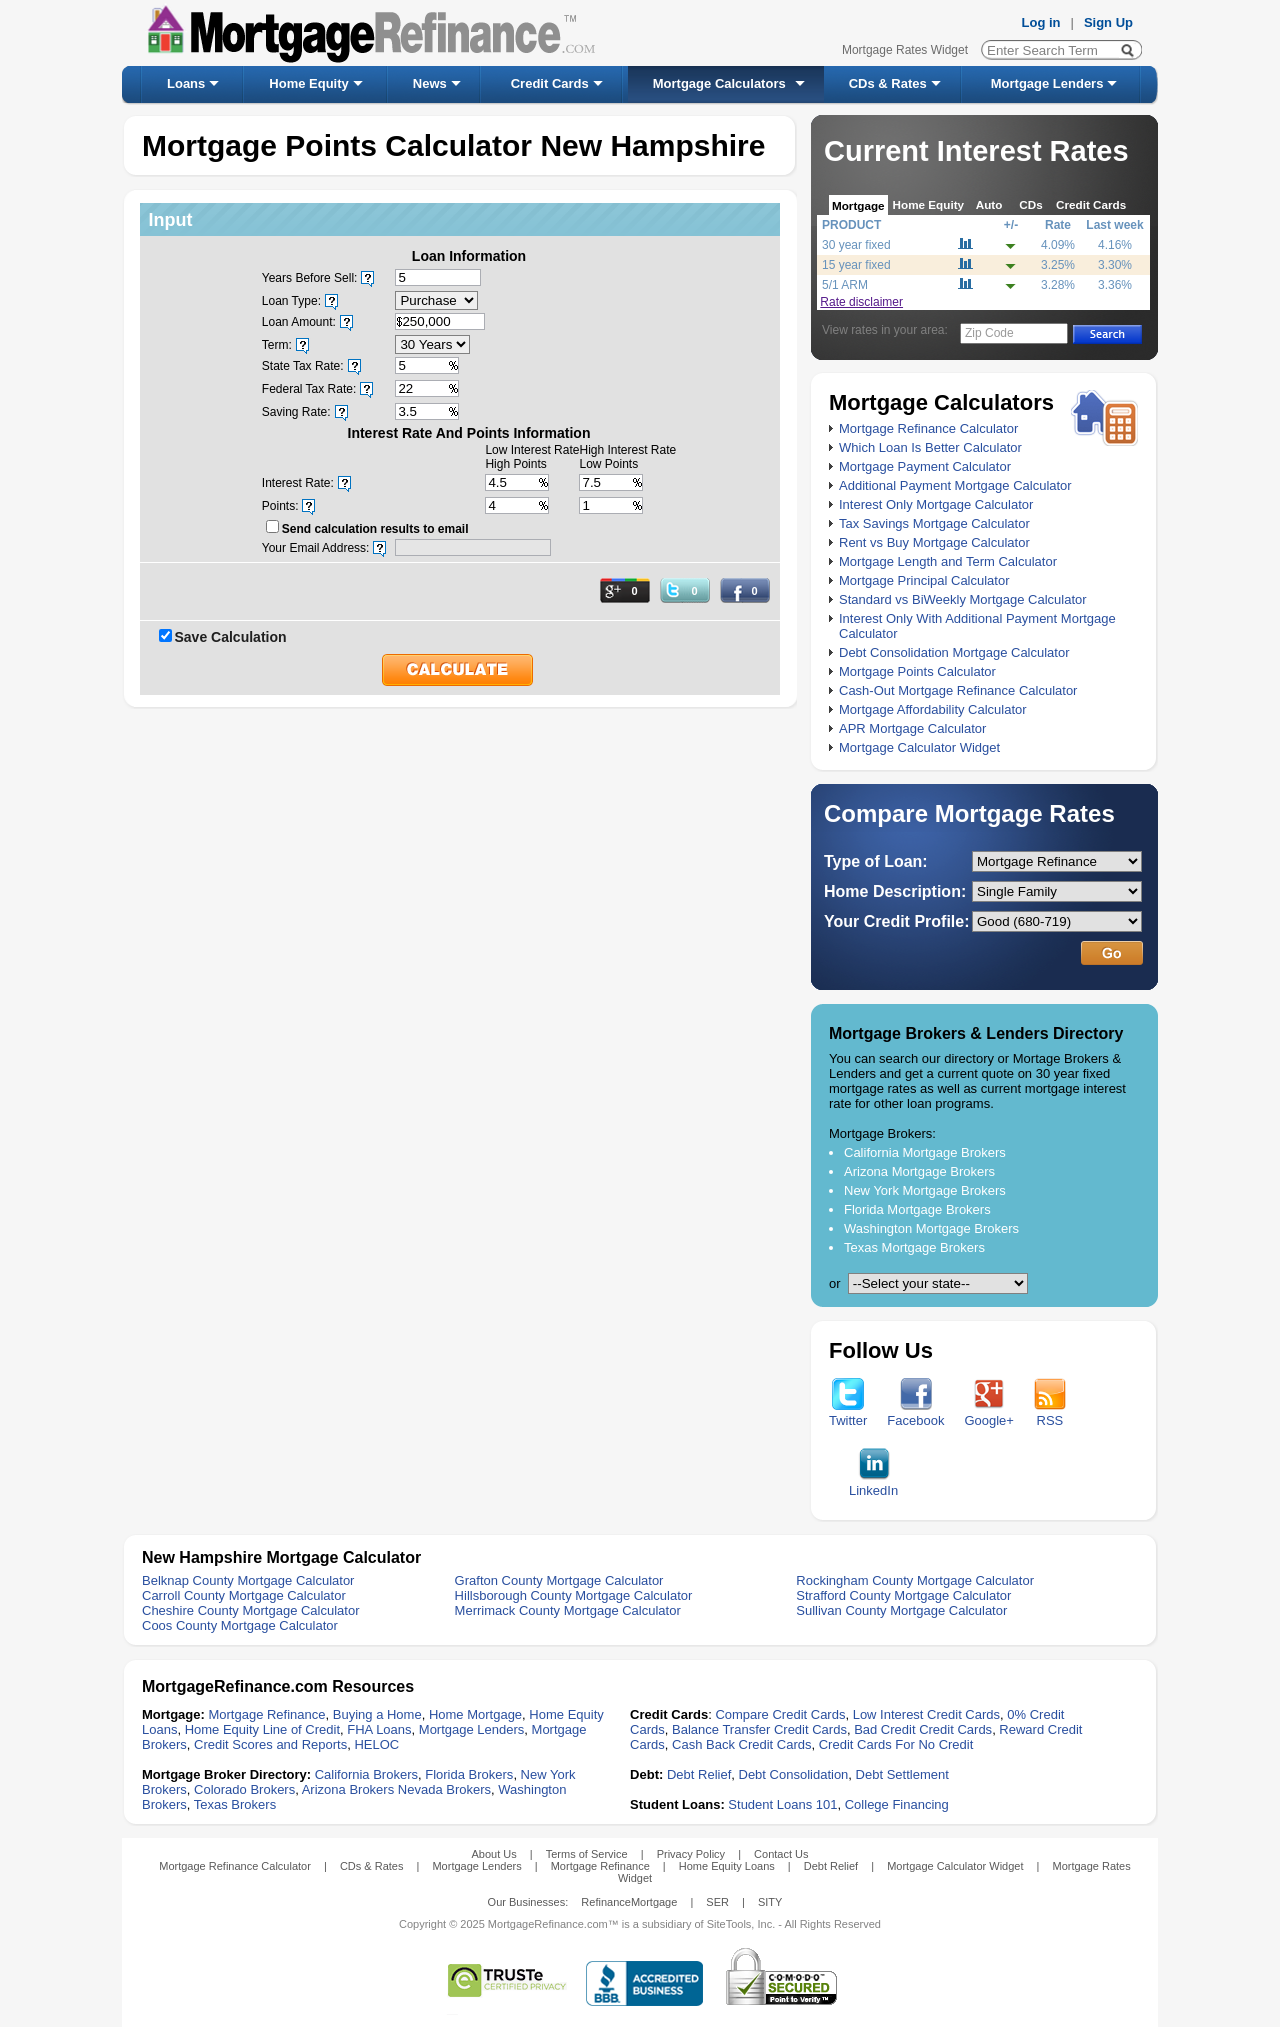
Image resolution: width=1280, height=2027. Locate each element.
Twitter (848, 1414)
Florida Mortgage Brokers (917, 1209)
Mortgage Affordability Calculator (933, 709)
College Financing (897, 1804)
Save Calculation (231, 637)
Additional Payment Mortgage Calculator (955, 485)
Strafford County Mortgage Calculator (903, 1595)
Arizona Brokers (348, 1789)
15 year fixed (856, 265)
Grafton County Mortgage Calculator (559, 1580)
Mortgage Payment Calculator (925, 466)
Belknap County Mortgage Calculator (248, 1580)
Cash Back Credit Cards (741, 1744)
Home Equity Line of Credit (262, 1729)
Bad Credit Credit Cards (923, 1729)
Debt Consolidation (794, 1774)
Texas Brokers (235, 1804)
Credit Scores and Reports (270, 1744)
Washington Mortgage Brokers (931, 1228)
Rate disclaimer (861, 302)
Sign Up (1108, 22)
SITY (770, 1902)
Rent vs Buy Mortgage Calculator (934, 542)
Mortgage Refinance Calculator (928, 428)
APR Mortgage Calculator (912, 728)
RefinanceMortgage (629, 1902)
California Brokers (366, 1774)
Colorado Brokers (244, 1789)
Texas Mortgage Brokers (914, 1247)
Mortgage (858, 205)
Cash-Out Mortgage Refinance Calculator (958, 690)
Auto (989, 204)
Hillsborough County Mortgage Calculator (574, 1595)
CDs (1030, 204)
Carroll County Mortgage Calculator (244, 1595)
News (430, 83)
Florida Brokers (469, 1774)
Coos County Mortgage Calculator (240, 1625)
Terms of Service (587, 1854)
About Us (493, 1854)
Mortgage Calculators (719, 83)
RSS (1050, 1414)
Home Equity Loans (727, 1866)
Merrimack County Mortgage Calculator (568, 1610)
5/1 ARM (845, 285)
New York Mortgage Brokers (925, 1190)
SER (717, 1902)
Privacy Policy (691, 1854)
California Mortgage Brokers (925, 1152)
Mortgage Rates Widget (905, 50)
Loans (186, 83)
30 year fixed (856, 245)
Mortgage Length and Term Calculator (948, 561)
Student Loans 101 (782, 1804)
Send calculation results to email (375, 529)
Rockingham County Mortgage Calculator (915, 1580)
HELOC (376, 1744)
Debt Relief (699, 1774)
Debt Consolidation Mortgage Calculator (954, 652)
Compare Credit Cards (780, 1714)
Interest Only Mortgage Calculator (936, 504)
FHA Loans (379, 1729)
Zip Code (989, 333)
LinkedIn (873, 1484)
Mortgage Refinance (266, 1714)
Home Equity (308, 83)
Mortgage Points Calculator (917, 671)
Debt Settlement (902, 1774)
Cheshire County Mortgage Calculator (251, 1610)
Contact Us (781, 1854)
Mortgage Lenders (1047, 83)
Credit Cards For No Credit (896, 1744)
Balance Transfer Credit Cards (759, 1729)
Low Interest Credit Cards (926, 1714)
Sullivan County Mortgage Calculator (901, 1610)
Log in (1041, 22)
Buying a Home (377, 1714)
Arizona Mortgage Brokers (919, 1171)
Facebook (915, 1414)
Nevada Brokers (444, 1789)
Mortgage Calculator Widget (919, 747)
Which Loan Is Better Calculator (930, 447)
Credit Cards (550, 83)
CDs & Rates (888, 83)
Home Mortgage (475, 1714)
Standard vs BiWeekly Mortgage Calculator (963, 599)
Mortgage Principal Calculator (924, 580)
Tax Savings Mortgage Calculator (934, 523)
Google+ (989, 1414)
